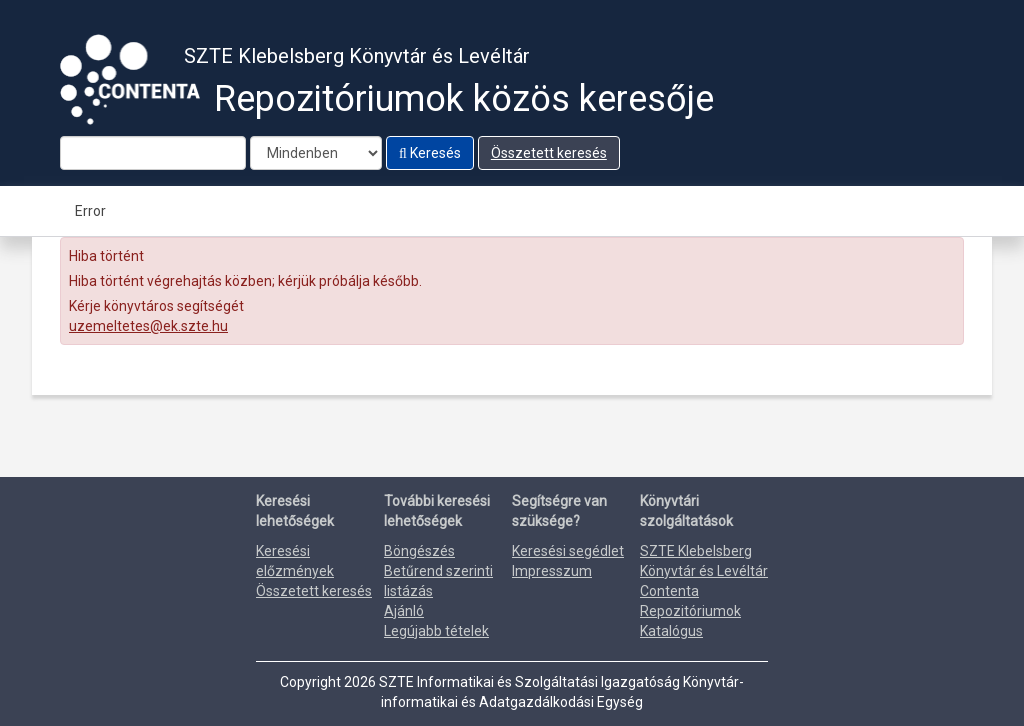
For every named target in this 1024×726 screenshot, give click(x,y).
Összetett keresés (549, 153)
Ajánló (404, 611)
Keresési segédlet (568, 551)
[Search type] (316, 153)
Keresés (430, 153)
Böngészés (419, 551)
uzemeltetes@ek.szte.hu (148, 326)
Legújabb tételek (436, 631)
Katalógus (671, 631)
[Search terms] (153, 153)
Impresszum (552, 571)
